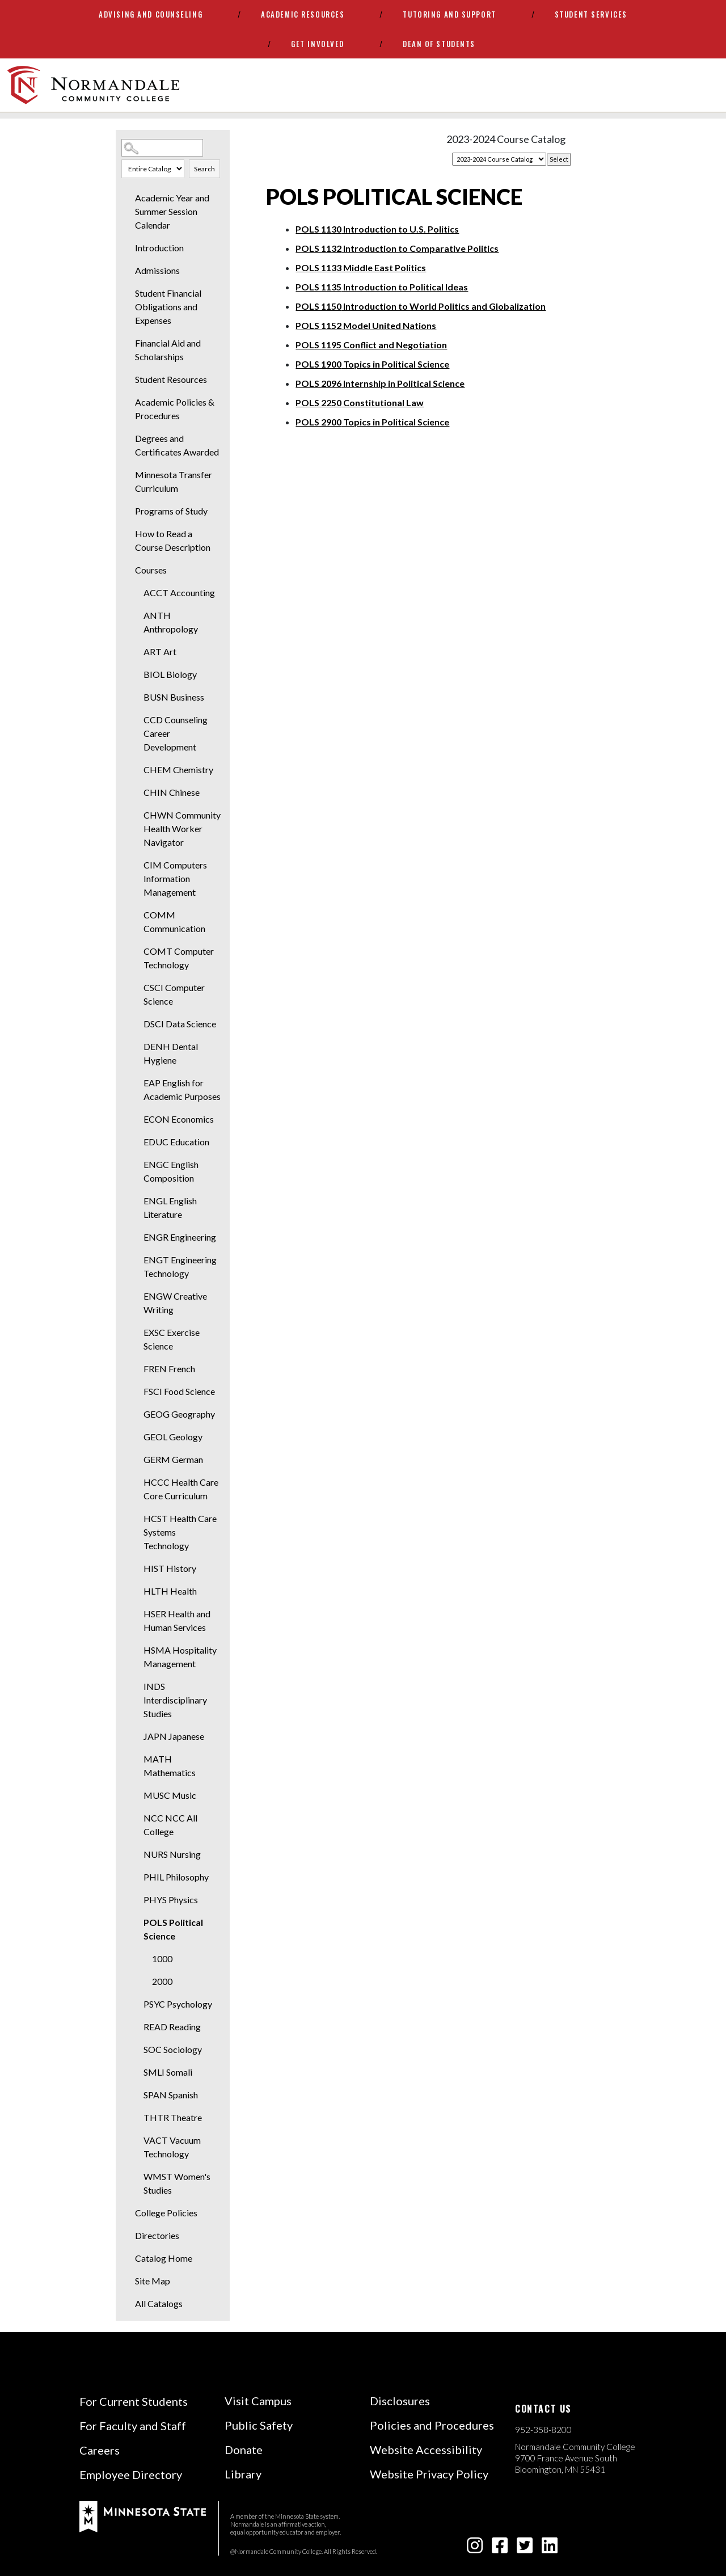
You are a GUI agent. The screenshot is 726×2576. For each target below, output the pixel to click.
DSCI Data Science (179, 1023)
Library (243, 2474)
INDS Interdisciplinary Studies (175, 1700)
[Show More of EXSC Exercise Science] (135, 1332)
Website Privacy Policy (429, 2474)
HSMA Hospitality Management (180, 1657)
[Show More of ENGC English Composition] (135, 1164)
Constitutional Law (360, 402)
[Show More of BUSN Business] (135, 697)
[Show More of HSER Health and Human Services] (135, 1614)
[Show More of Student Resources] (127, 379)
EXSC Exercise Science (171, 1339)
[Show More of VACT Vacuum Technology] (135, 2140)
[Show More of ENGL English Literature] (135, 1201)
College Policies (166, 2212)
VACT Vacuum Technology (172, 2147)
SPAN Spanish (170, 2094)
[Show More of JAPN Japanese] (135, 1736)
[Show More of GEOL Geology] (135, 1437)
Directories (157, 2235)
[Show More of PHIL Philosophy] (135, 1877)
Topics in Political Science (372, 364)
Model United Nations (366, 325)
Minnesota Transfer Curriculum (173, 481)
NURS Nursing (172, 1854)
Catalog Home (163, 2258)
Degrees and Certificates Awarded (177, 445)
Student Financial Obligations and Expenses (168, 307)
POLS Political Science (173, 1929)
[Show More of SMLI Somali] (135, 2072)
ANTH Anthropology (170, 622)
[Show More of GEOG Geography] (135, 1414)
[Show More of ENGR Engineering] (135, 1237)
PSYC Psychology (177, 2004)
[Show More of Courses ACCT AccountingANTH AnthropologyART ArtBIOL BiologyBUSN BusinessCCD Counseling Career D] (127, 570)
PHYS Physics (170, 1899)
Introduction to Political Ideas (382, 286)
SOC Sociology (172, 2049)
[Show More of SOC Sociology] (135, 2049)
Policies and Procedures (432, 2425)
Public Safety (259, 2425)
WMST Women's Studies (176, 2183)
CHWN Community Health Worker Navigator (182, 829)
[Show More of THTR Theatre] (135, 2117)
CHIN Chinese (171, 792)
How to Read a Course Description (172, 540)
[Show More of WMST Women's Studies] (135, 2176)
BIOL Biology (170, 674)
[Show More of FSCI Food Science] (135, 1391)
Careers (99, 2450)
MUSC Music (169, 1795)
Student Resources (171, 379)
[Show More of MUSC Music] (135, 1795)
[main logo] (93, 85)
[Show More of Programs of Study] (127, 511)
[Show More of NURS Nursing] (135, 1854)
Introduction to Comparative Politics (397, 248)
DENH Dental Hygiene (170, 1053)
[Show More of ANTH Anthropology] (135, 615)
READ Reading (172, 2026)
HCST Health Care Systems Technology (180, 1532)
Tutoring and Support (449, 14)
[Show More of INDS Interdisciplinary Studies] (135, 1686)
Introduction (159, 247)
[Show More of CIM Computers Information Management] (135, 865)
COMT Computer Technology (178, 958)
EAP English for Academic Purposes (182, 1089)
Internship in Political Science (380, 383)
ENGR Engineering (179, 1237)
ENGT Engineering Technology (180, 1266)
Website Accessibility (426, 2449)
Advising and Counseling (150, 14)
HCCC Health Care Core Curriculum (180, 1489)
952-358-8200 (543, 2430)
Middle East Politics (361, 267)
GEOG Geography (179, 1414)
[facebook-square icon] (500, 2548)
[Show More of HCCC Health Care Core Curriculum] (135, 1482)
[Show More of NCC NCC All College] (135, 1818)
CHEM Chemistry (178, 769)
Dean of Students (439, 43)
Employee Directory (130, 2474)
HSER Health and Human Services (176, 1620)
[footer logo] (142, 2515)
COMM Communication (174, 921)
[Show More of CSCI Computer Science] (135, 987)
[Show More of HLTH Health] (135, 1591)
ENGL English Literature (170, 1207)
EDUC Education (176, 1141)
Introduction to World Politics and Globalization (421, 306)
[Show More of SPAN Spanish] (135, 2095)
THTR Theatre (172, 2117)
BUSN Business (173, 697)
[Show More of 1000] (144, 1958)
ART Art (159, 651)
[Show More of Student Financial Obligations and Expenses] (127, 293)
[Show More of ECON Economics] (135, 1119)
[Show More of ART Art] (135, 651)
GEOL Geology (172, 1436)
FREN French (169, 1368)
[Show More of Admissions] (127, 270)
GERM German (173, 1459)
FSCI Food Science (179, 1391)
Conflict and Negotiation (371, 344)
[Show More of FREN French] (135, 1369)
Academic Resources (302, 14)
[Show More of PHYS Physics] (135, 1899)
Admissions (157, 270)
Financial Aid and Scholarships (168, 350)
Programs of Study (171, 510)
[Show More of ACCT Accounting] (135, 592)
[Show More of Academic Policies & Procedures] (127, 402)
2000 (162, 1981)
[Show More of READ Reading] (135, 2027)
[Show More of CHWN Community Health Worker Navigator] (135, 815)
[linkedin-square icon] (550, 2548)
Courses (151, 569)
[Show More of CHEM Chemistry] (135, 769)
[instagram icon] (475, 2548)
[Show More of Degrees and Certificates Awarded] (127, 438)
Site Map (152, 2280)
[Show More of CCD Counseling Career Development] (135, 720)
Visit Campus (258, 2401)
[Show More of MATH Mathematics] (135, 1759)
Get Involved (317, 43)
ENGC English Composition (171, 1171)
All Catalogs (159, 2303)
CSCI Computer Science (174, 994)
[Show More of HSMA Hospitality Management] (135, 1650)
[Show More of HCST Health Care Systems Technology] (135, 1518)
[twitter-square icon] (525, 2548)
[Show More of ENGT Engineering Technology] (135, 1260)
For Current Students (133, 2401)
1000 (162, 1958)
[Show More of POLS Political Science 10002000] (135, 1922)
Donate (244, 2449)
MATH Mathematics (169, 1765)
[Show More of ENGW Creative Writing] (135, 1296)
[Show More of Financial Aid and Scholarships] (127, 343)
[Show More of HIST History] (135, 1568)
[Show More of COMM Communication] (135, 915)
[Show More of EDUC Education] (135, 1142)
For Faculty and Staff (132, 2425)
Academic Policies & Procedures (174, 409)
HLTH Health (170, 1591)
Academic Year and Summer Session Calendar (172, 211)
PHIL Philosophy (176, 1876)
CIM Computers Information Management (175, 878)
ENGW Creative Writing (175, 1303)
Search (204, 169)
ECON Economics (178, 1119)
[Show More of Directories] (127, 2235)
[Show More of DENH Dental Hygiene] (135, 1046)
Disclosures (400, 2401)
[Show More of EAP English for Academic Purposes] (135, 1083)
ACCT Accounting (179, 592)
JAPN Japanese (173, 1736)
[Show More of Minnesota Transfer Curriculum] (127, 474)
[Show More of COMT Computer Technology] (135, 951)
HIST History (169, 1568)
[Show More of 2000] (144, 1981)
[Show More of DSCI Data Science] (135, 1024)
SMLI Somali (167, 2072)
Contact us (543, 2408)
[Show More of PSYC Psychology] (135, 2004)
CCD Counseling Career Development (175, 733)
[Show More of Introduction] (127, 248)
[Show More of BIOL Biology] (135, 674)
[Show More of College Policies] (127, 2213)
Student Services (591, 14)
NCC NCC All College (170, 1824)
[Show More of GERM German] (135, 1459)
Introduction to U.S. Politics (377, 229)
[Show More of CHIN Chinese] (135, 792)
